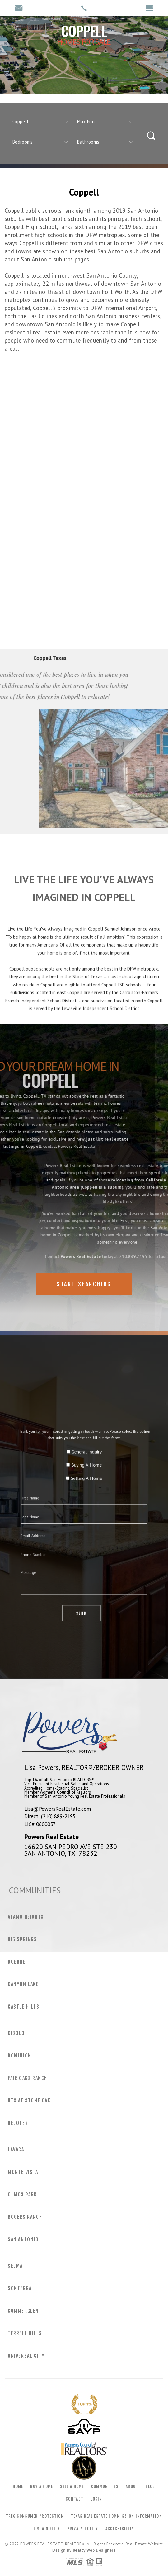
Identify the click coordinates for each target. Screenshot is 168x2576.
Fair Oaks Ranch (27, 2078)
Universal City (26, 2356)
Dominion (19, 2056)
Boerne (17, 1962)
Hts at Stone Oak (29, 2100)
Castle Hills (23, 2007)
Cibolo (16, 2033)
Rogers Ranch (25, 2217)
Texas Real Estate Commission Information (116, 2516)
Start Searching (84, 1284)
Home (18, 2486)
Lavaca (16, 2149)
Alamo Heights (26, 1917)
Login (96, 2498)
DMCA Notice (47, 2528)
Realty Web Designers (94, 2550)
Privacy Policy (82, 2528)
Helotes (18, 2123)
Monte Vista (23, 2172)
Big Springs (22, 1939)
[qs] (106, 121)
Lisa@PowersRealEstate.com (57, 1808)
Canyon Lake (23, 1984)
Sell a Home (72, 2486)
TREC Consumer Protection (35, 2516)
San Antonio (23, 2239)
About (132, 2486)
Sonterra (20, 2288)
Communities (105, 2486)
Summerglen (23, 2311)
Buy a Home (41, 2486)
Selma (15, 2266)
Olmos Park (22, 2194)
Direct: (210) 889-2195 (50, 1816)
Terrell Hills (25, 2333)
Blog (150, 2486)
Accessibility (119, 2528)
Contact (74, 2498)
